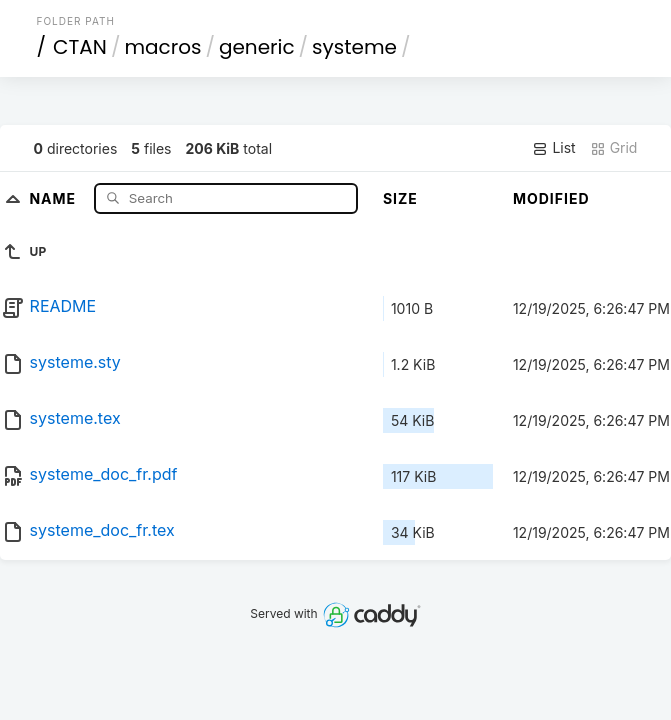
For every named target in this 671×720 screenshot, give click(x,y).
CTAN (80, 47)
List (553, 148)
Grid (614, 148)
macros (162, 47)
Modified (551, 198)
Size (400, 198)
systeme (354, 47)
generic (257, 47)
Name (54, 197)
